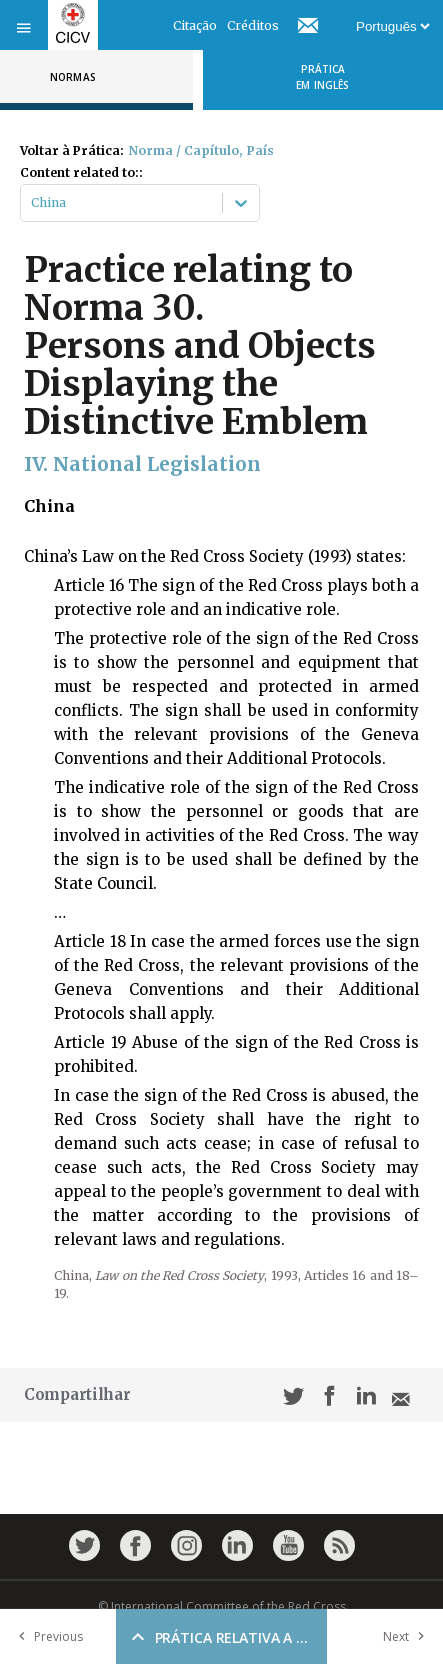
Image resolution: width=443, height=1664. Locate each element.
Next (408, 1636)
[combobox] (32, 203)
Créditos (253, 25)
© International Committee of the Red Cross (222, 1606)
